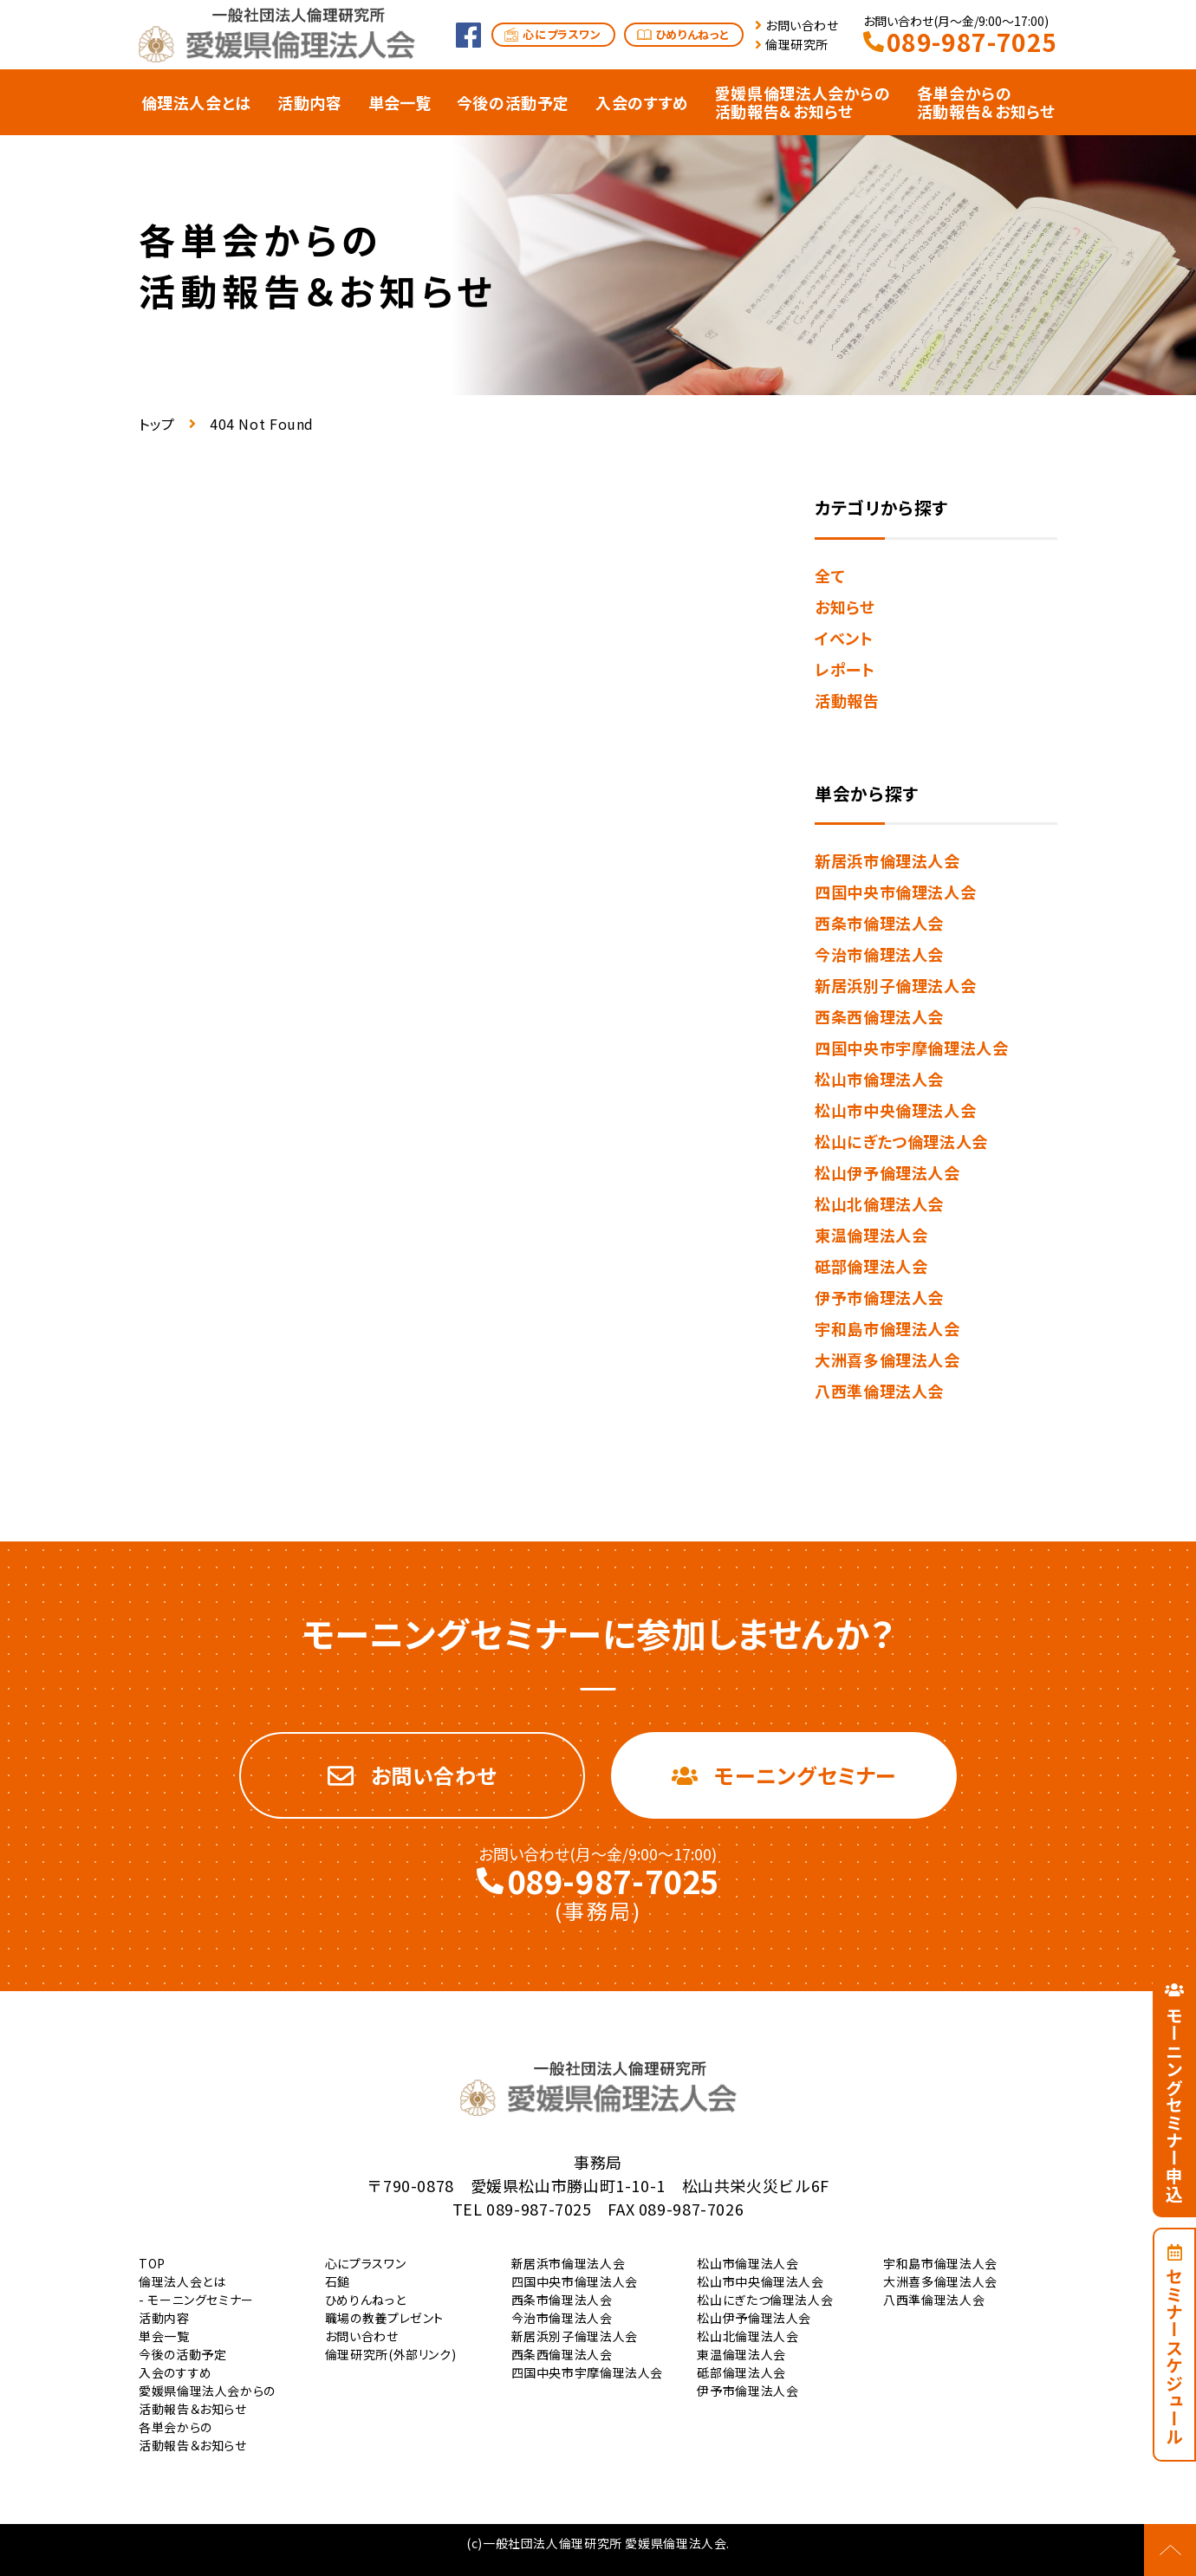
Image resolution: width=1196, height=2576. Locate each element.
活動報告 (847, 700)
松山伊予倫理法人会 (887, 1172)
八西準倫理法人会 (879, 1390)
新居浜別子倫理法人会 (895, 985)
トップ (157, 423)
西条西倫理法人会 (879, 1016)
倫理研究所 (797, 44)
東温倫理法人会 (871, 1234)
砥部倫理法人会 (871, 1266)
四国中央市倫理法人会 (895, 891)
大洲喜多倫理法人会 (887, 1359)
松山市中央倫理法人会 (895, 1110)
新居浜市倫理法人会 (887, 860)
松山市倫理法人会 (879, 1078)
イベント (844, 637)
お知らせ (845, 606)
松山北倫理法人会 (879, 1203)
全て (830, 575)
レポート (845, 669)
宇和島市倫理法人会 (887, 1328)
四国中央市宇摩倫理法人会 (912, 1047)
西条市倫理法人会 (879, 923)
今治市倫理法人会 (879, 954)
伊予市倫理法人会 (879, 1297)
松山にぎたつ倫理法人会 (901, 1141)
